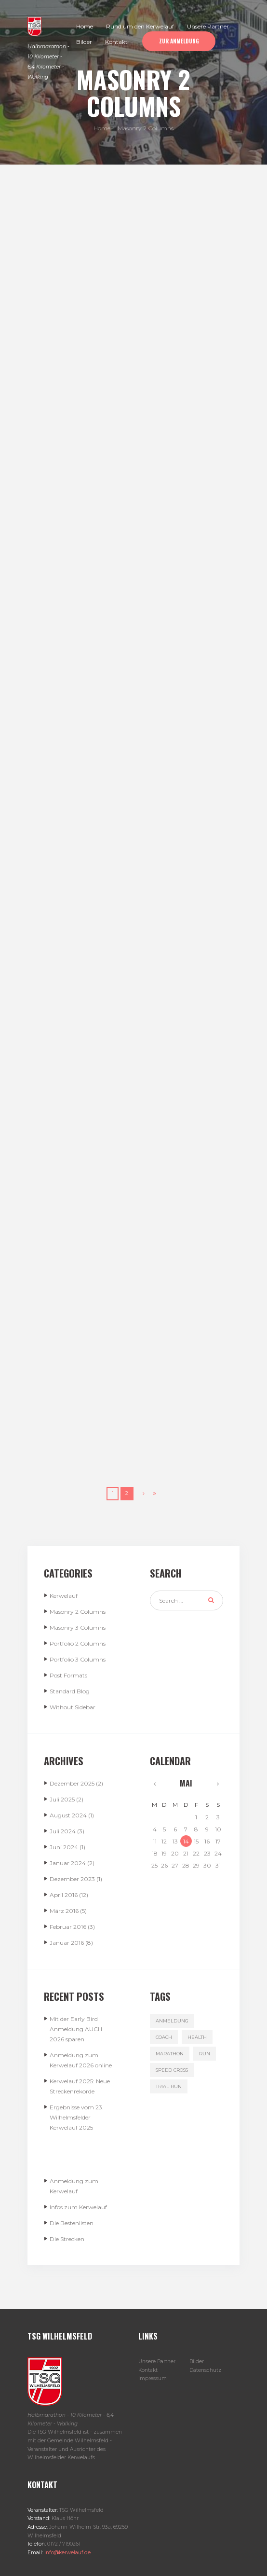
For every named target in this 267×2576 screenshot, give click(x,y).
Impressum (152, 2378)
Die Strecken (67, 2239)
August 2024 (68, 1815)
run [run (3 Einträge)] (204, 2053)
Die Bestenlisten (71, 2223)
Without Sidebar (72, 1707)
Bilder (196, 2361)
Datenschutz (205, 2370)
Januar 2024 (68, 1863)
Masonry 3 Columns (78, 1627)
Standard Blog (70, 1691)
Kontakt (148, 2370)
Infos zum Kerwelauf (78, 2207)
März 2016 (64, 1910)
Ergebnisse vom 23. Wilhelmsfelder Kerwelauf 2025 (77, 2117)
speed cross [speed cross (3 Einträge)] (172, 2070)
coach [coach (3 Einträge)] (164, 2037)
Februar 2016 (68, 1926)
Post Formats (68, 1675)
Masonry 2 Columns (78, 1611)
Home (101, 128)
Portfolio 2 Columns (78, 1643)
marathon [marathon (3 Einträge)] (170, 2053)
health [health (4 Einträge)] (197, 2037)
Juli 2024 (63, 1831)
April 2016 (64, 1894)
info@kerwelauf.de (67, 2552)
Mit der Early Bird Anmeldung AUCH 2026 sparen (76, 2029)
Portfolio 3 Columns (78, 1659)
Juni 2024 (64, 1847)
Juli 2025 (62, 1799)
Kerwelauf (64, 1595)
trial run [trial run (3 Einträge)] (169, 2086)
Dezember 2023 (72, 1879)
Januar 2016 (67, 1942)
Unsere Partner (156, 2361)
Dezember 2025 (72, 1783)
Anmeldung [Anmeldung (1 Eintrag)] (172, 2020)
